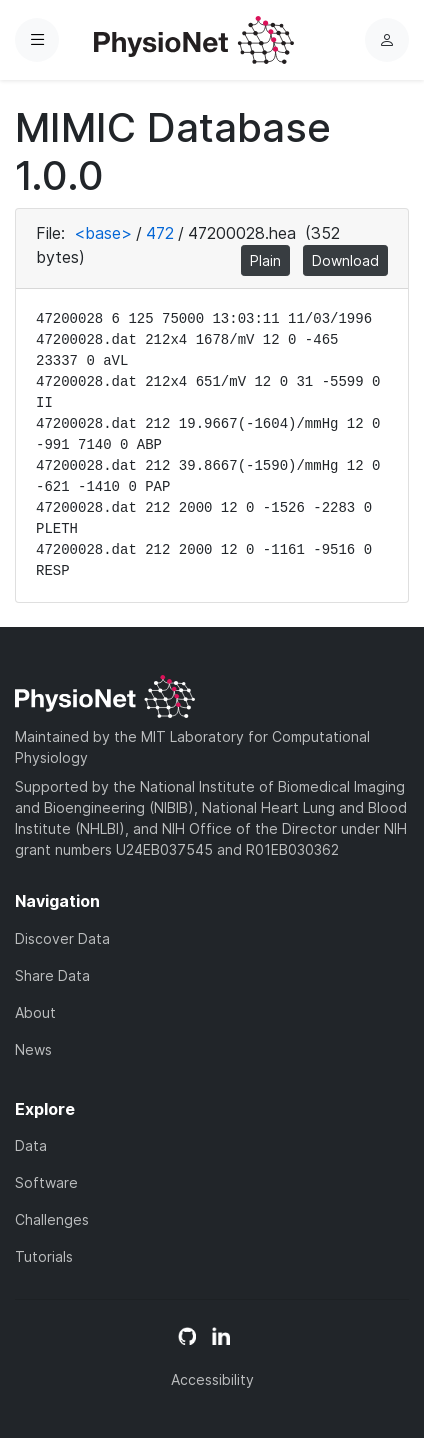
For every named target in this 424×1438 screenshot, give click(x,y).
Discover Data (62, 938)
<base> (103, 233)
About (35, 1012)
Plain (265, 260)
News (33, 1049)
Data (31, 1145)
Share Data (52, 975)
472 (160, 233)
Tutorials (44, 1256)
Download (345, 260)
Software (46, 1182)
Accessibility (212, 1379)
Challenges (52, 1219)
